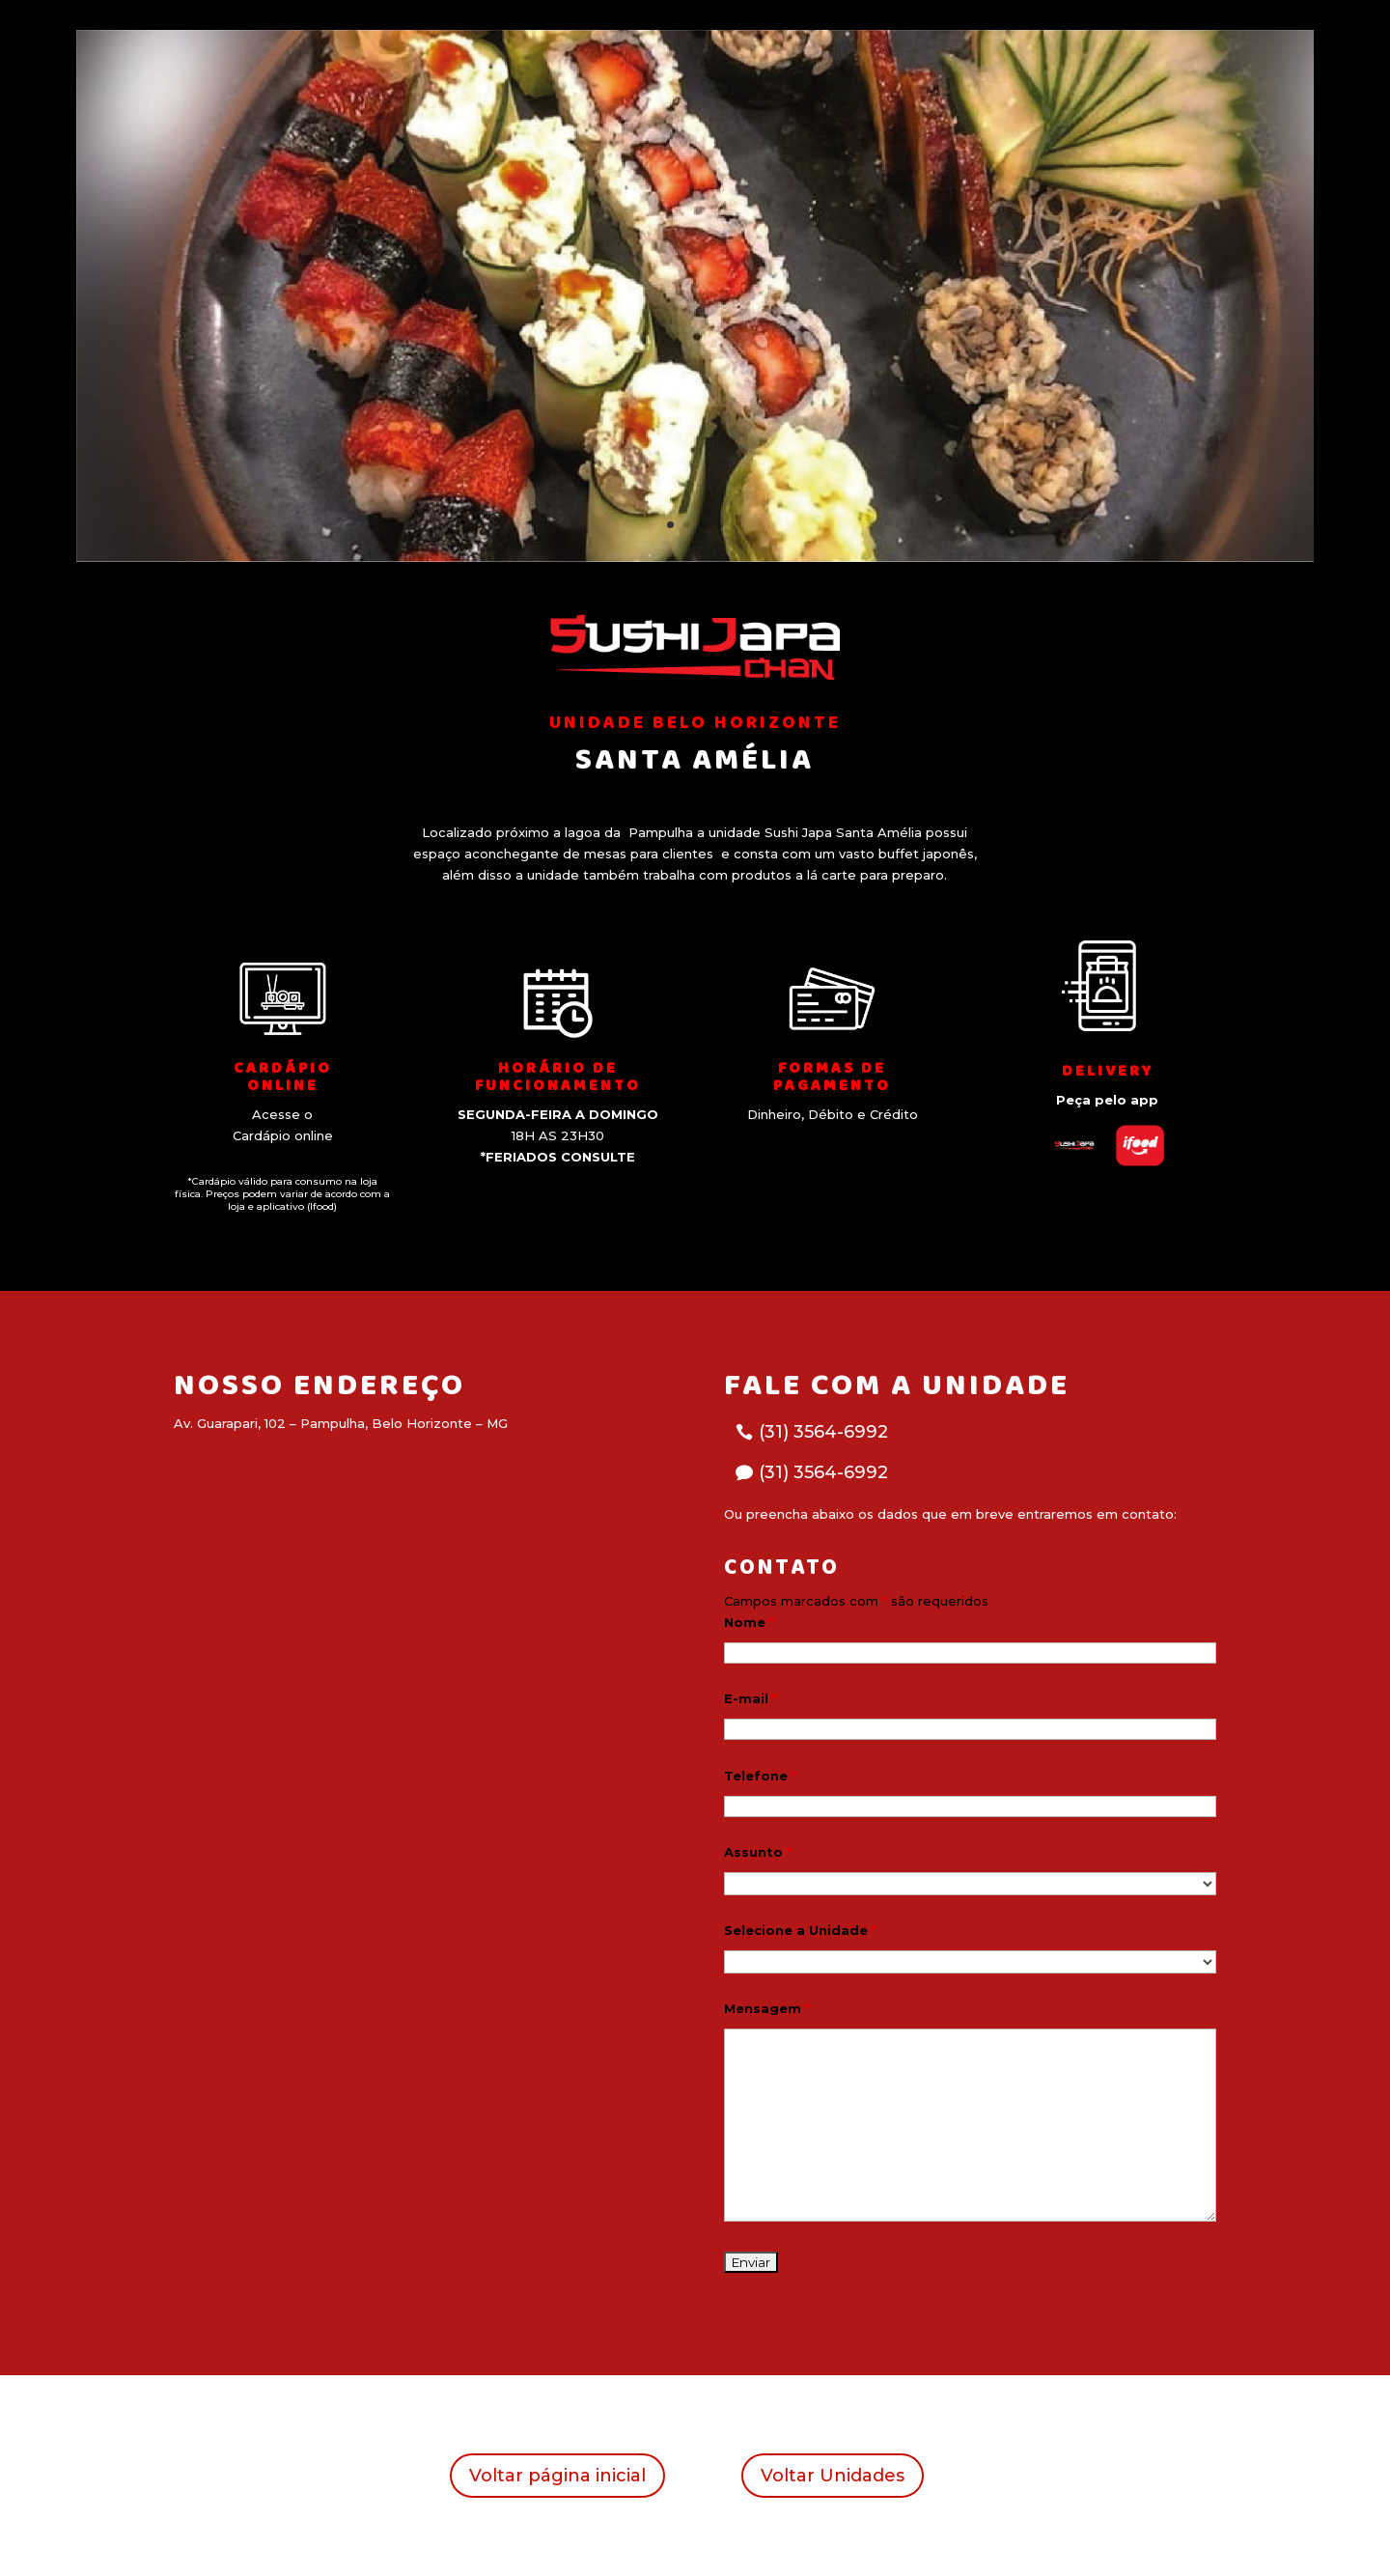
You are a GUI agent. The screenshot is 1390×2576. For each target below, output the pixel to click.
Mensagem (767, 2008)
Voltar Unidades (832, 2475)
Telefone (760, 1775)
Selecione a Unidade (800, 1930)
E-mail (750, 1698)
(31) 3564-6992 (823, 1431)
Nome (749, 1622)
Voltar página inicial (557, 2475)
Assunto (758, 1852)
